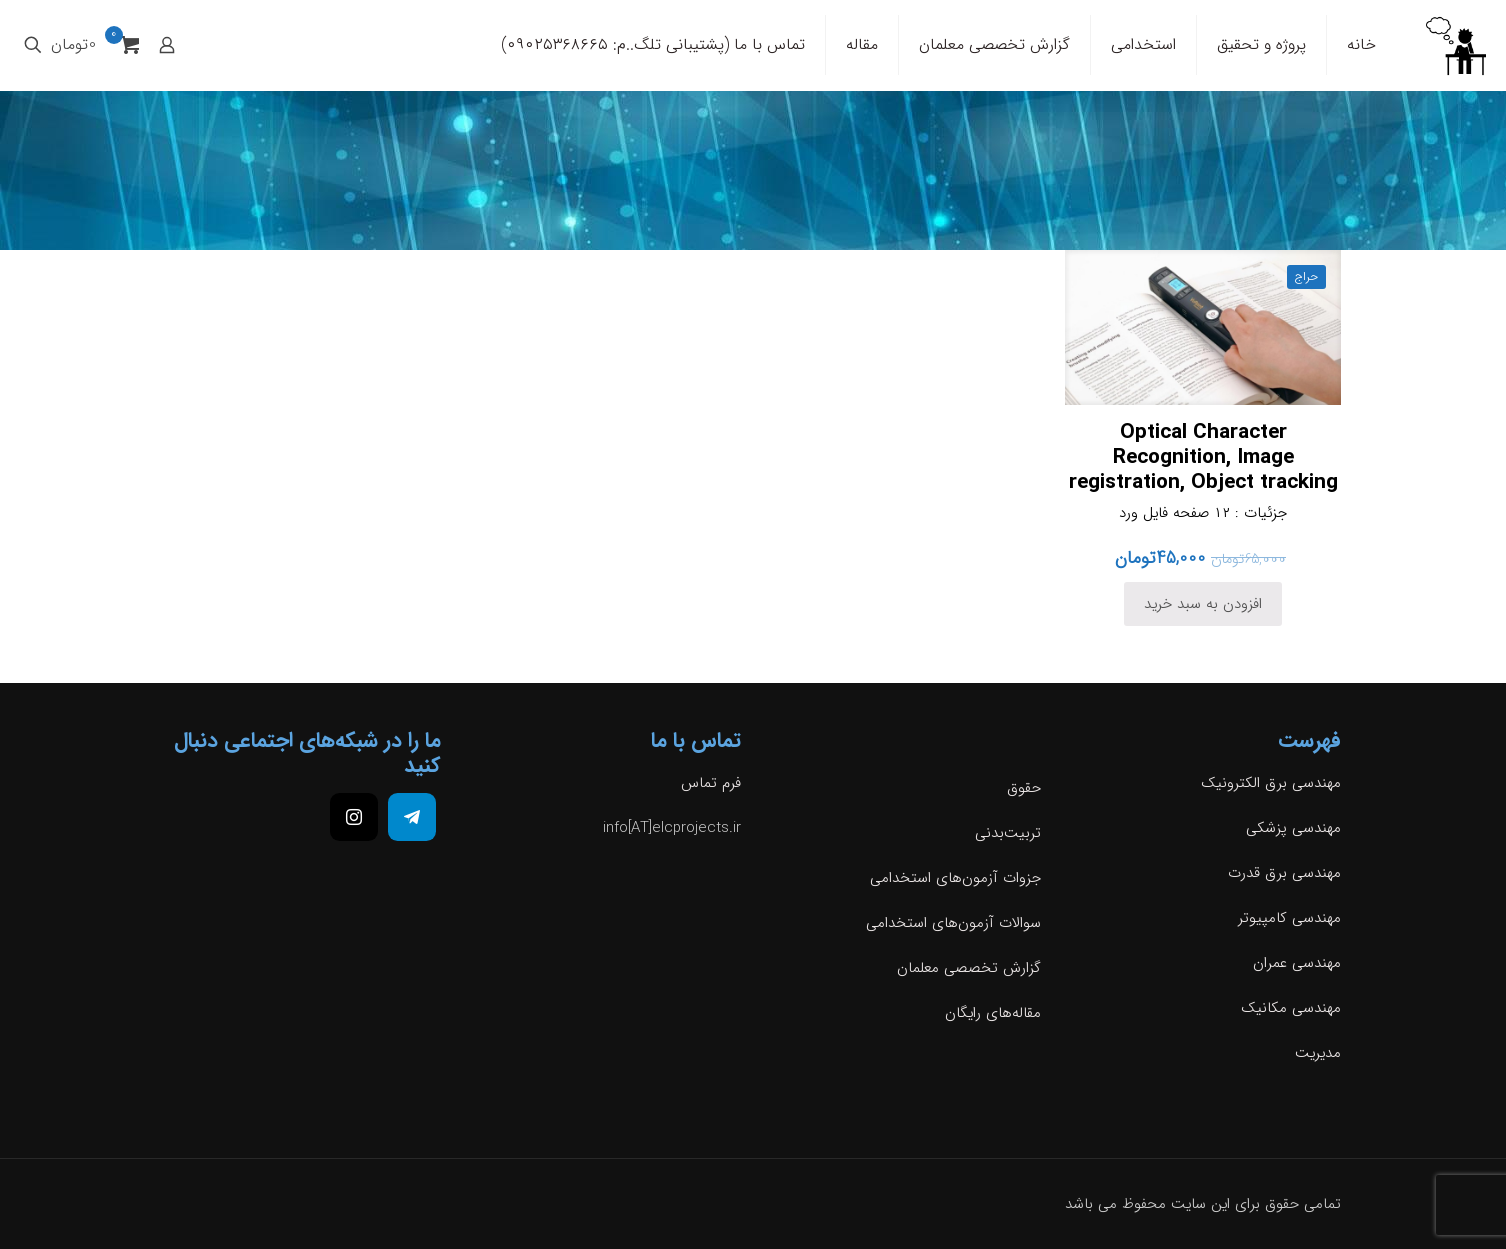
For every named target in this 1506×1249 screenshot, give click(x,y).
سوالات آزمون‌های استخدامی (953, 923)
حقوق (1024, 788)
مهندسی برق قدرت (1284, 873)
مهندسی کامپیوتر (1289, 918)
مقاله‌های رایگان (993, 1013)
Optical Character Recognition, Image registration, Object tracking (1203, 457)
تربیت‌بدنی (1008, 833)
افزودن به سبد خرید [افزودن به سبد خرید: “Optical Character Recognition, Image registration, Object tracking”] (1203, 604)
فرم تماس (711, 783)
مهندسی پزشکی (1293, 828)
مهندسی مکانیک (1291, 1008)
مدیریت (1318, 1053)
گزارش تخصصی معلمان (969, 968)
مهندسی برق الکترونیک (1271, 783)
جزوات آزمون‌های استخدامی (955, 878)
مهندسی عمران (1297, 963)
